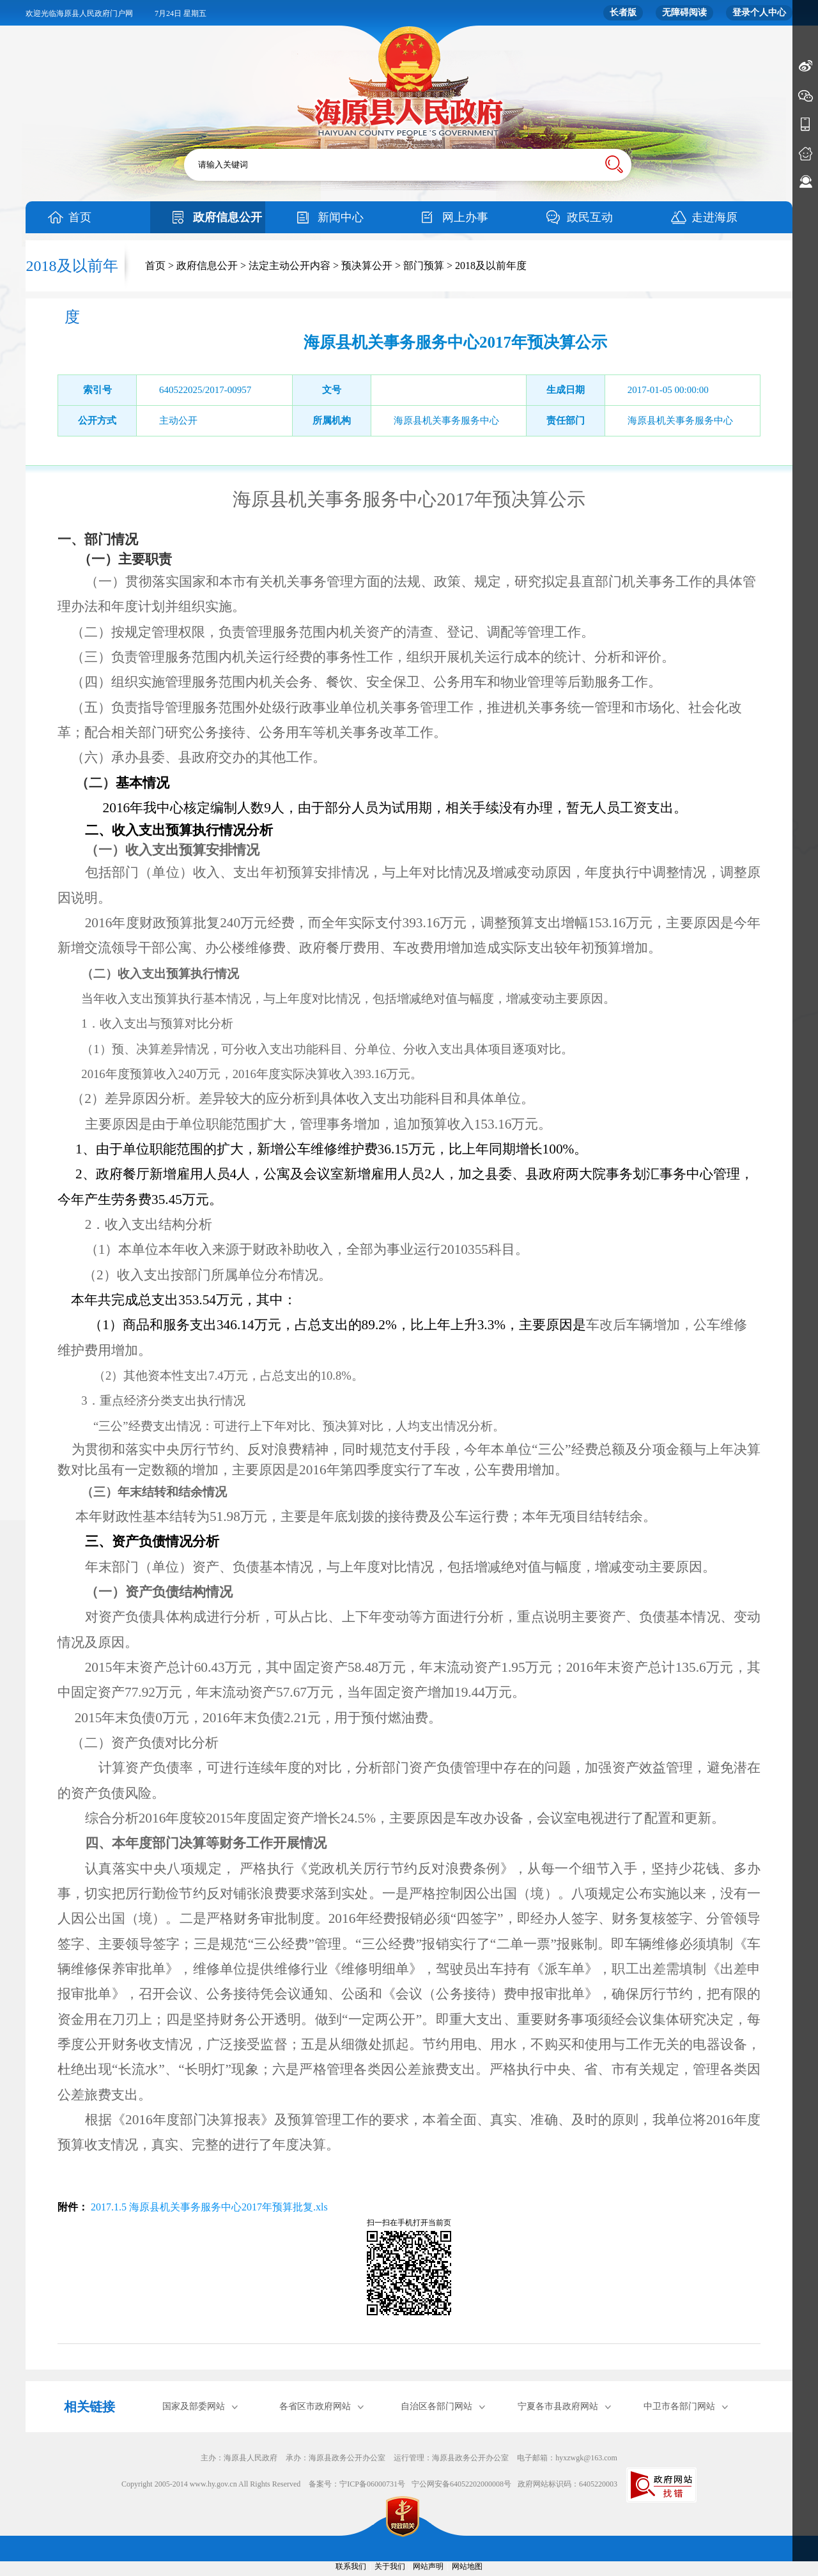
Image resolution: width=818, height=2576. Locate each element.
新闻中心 (341, 217)
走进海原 (714, 217)
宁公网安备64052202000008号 (461, 2484)
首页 (79, 217)
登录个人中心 (759, 12)
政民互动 (590, 217)
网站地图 (467, 2566)
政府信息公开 (227, 217)
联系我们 (351, 2566)
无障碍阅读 (684, 12)
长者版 (623, 12)
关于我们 (389, 2566)
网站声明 (428, 2566)
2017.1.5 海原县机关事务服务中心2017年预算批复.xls (208, 2207)
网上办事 (465, 217)
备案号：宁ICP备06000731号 (357, 2484)
